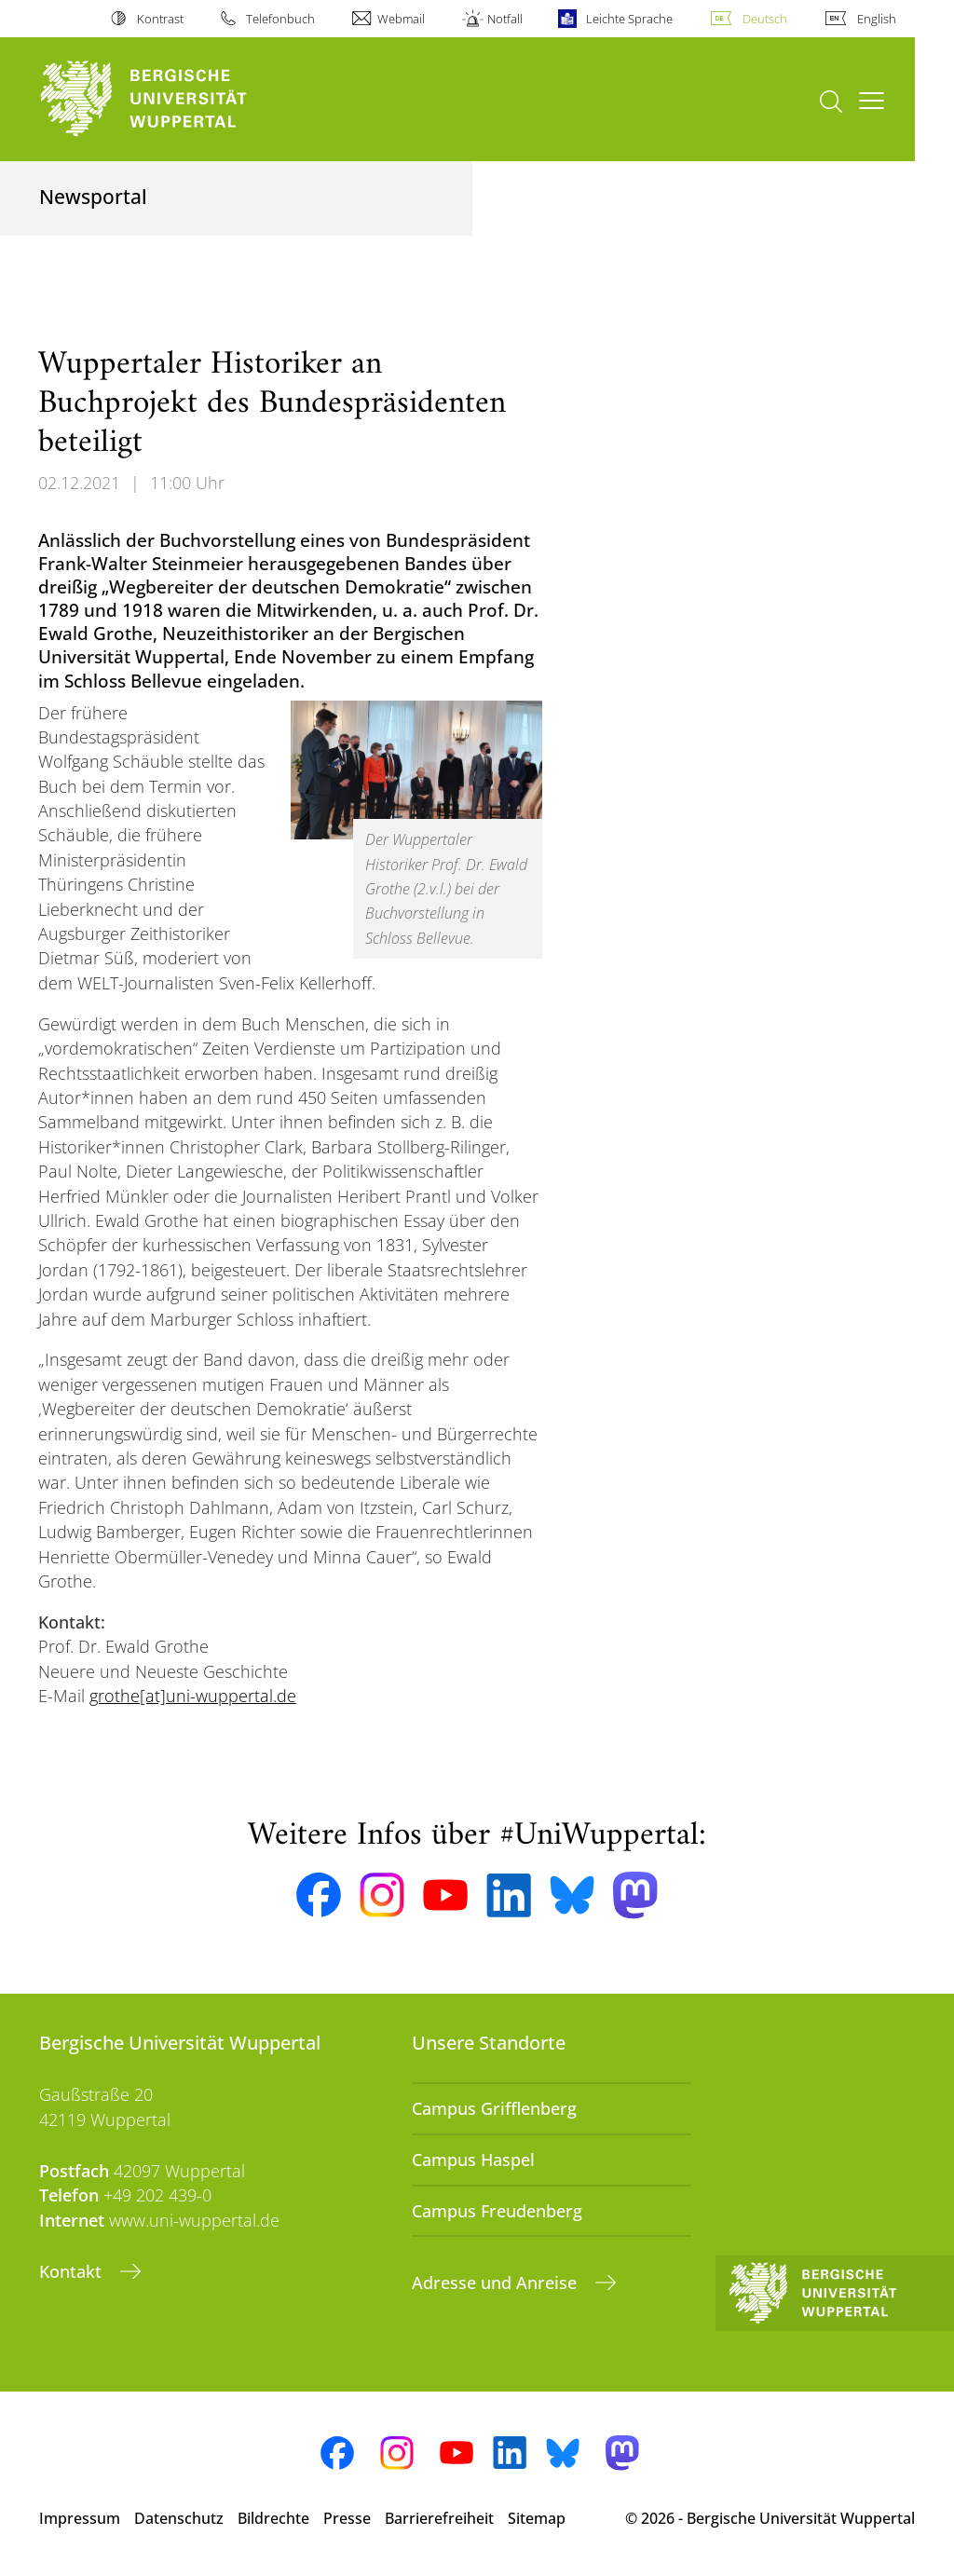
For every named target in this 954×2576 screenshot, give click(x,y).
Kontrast (160, 18)
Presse (347, 2518)
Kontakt (72, 2271)
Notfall (505, 18)
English (876, 18)
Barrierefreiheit (439, 2518)
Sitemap (537, 2518)
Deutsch (765, 18)
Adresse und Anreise (496, 2282)
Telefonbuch (280, 18)
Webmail (401, 18)
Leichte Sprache (629, 18)
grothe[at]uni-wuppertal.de (192, 1695)
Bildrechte (273, 2518)
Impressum (79, 2518)
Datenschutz (179, 2518)
